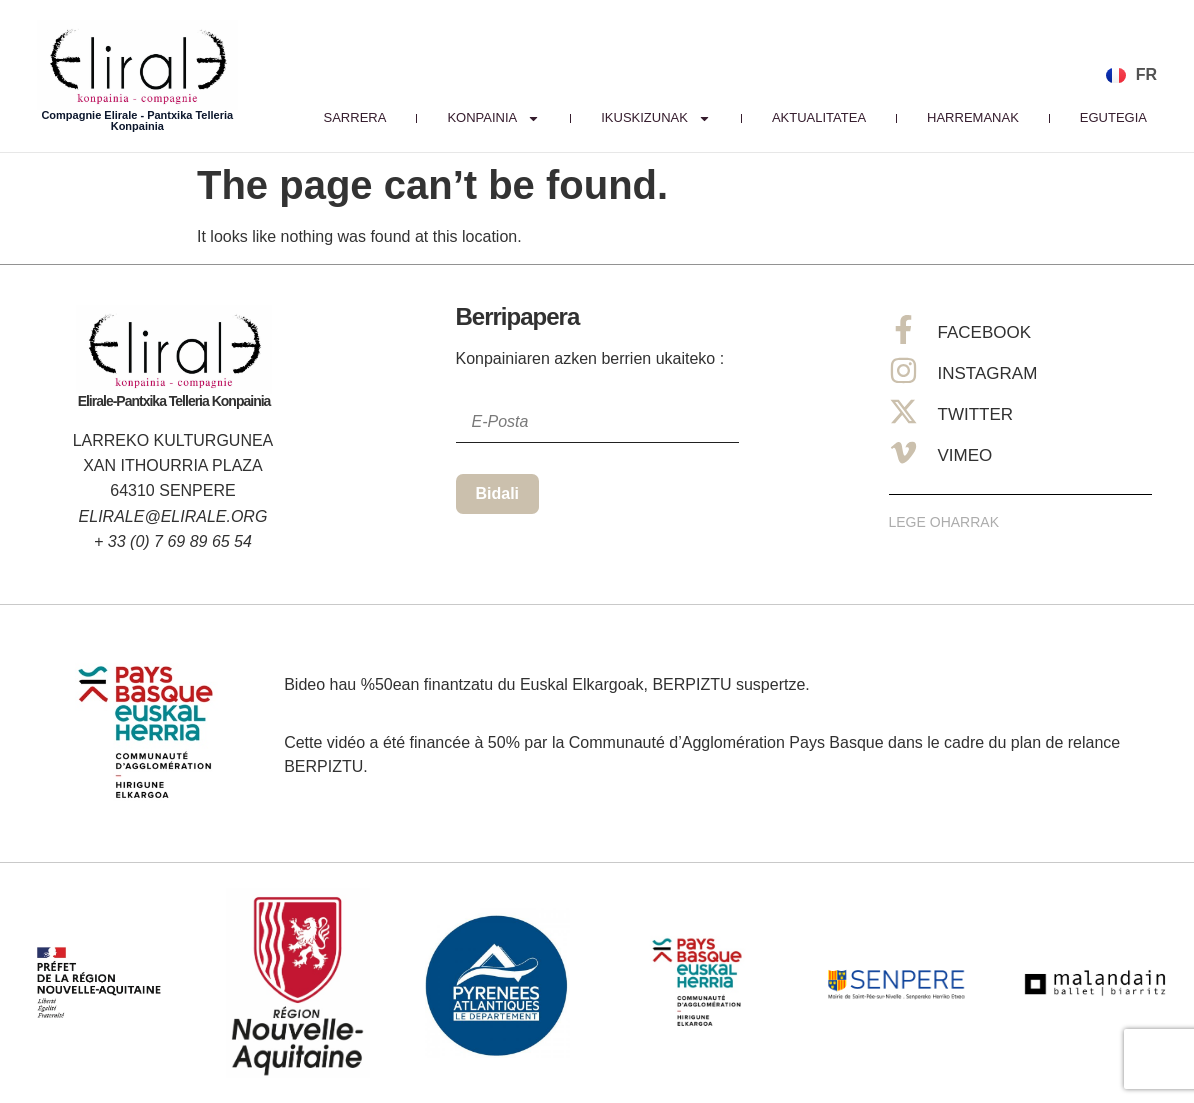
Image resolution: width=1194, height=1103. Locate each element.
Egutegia (1113, 117)
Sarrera (355, 117)
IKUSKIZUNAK (656, 118)
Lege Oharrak (944, 522)
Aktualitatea (819, 117)
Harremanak (973, 117)
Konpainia (493, 118)
